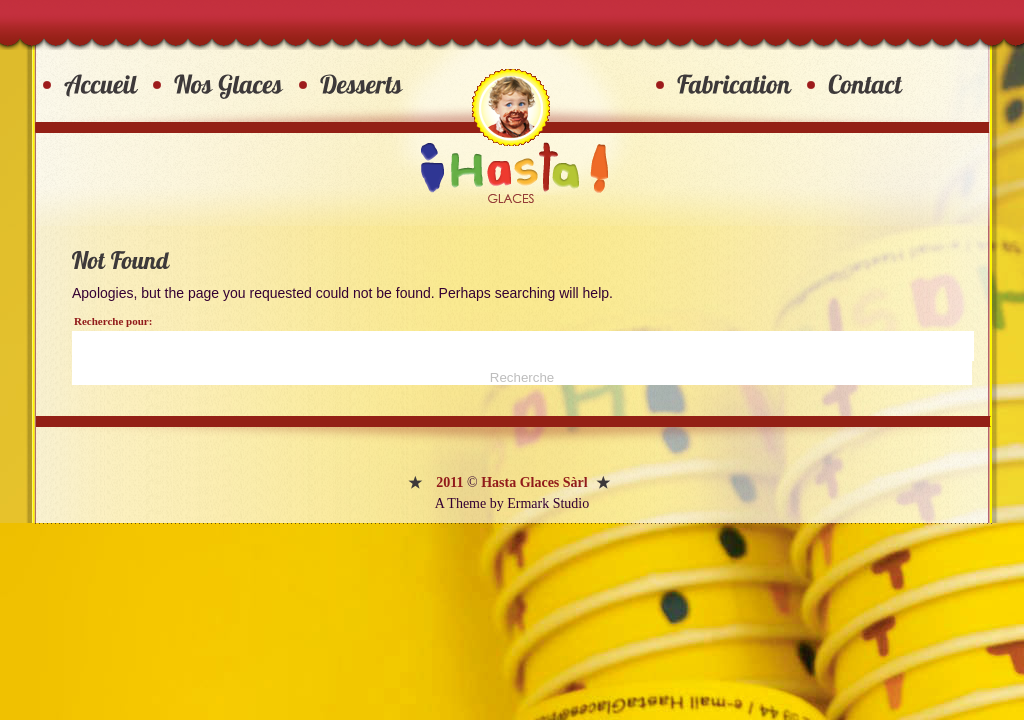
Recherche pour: (113, 321)
